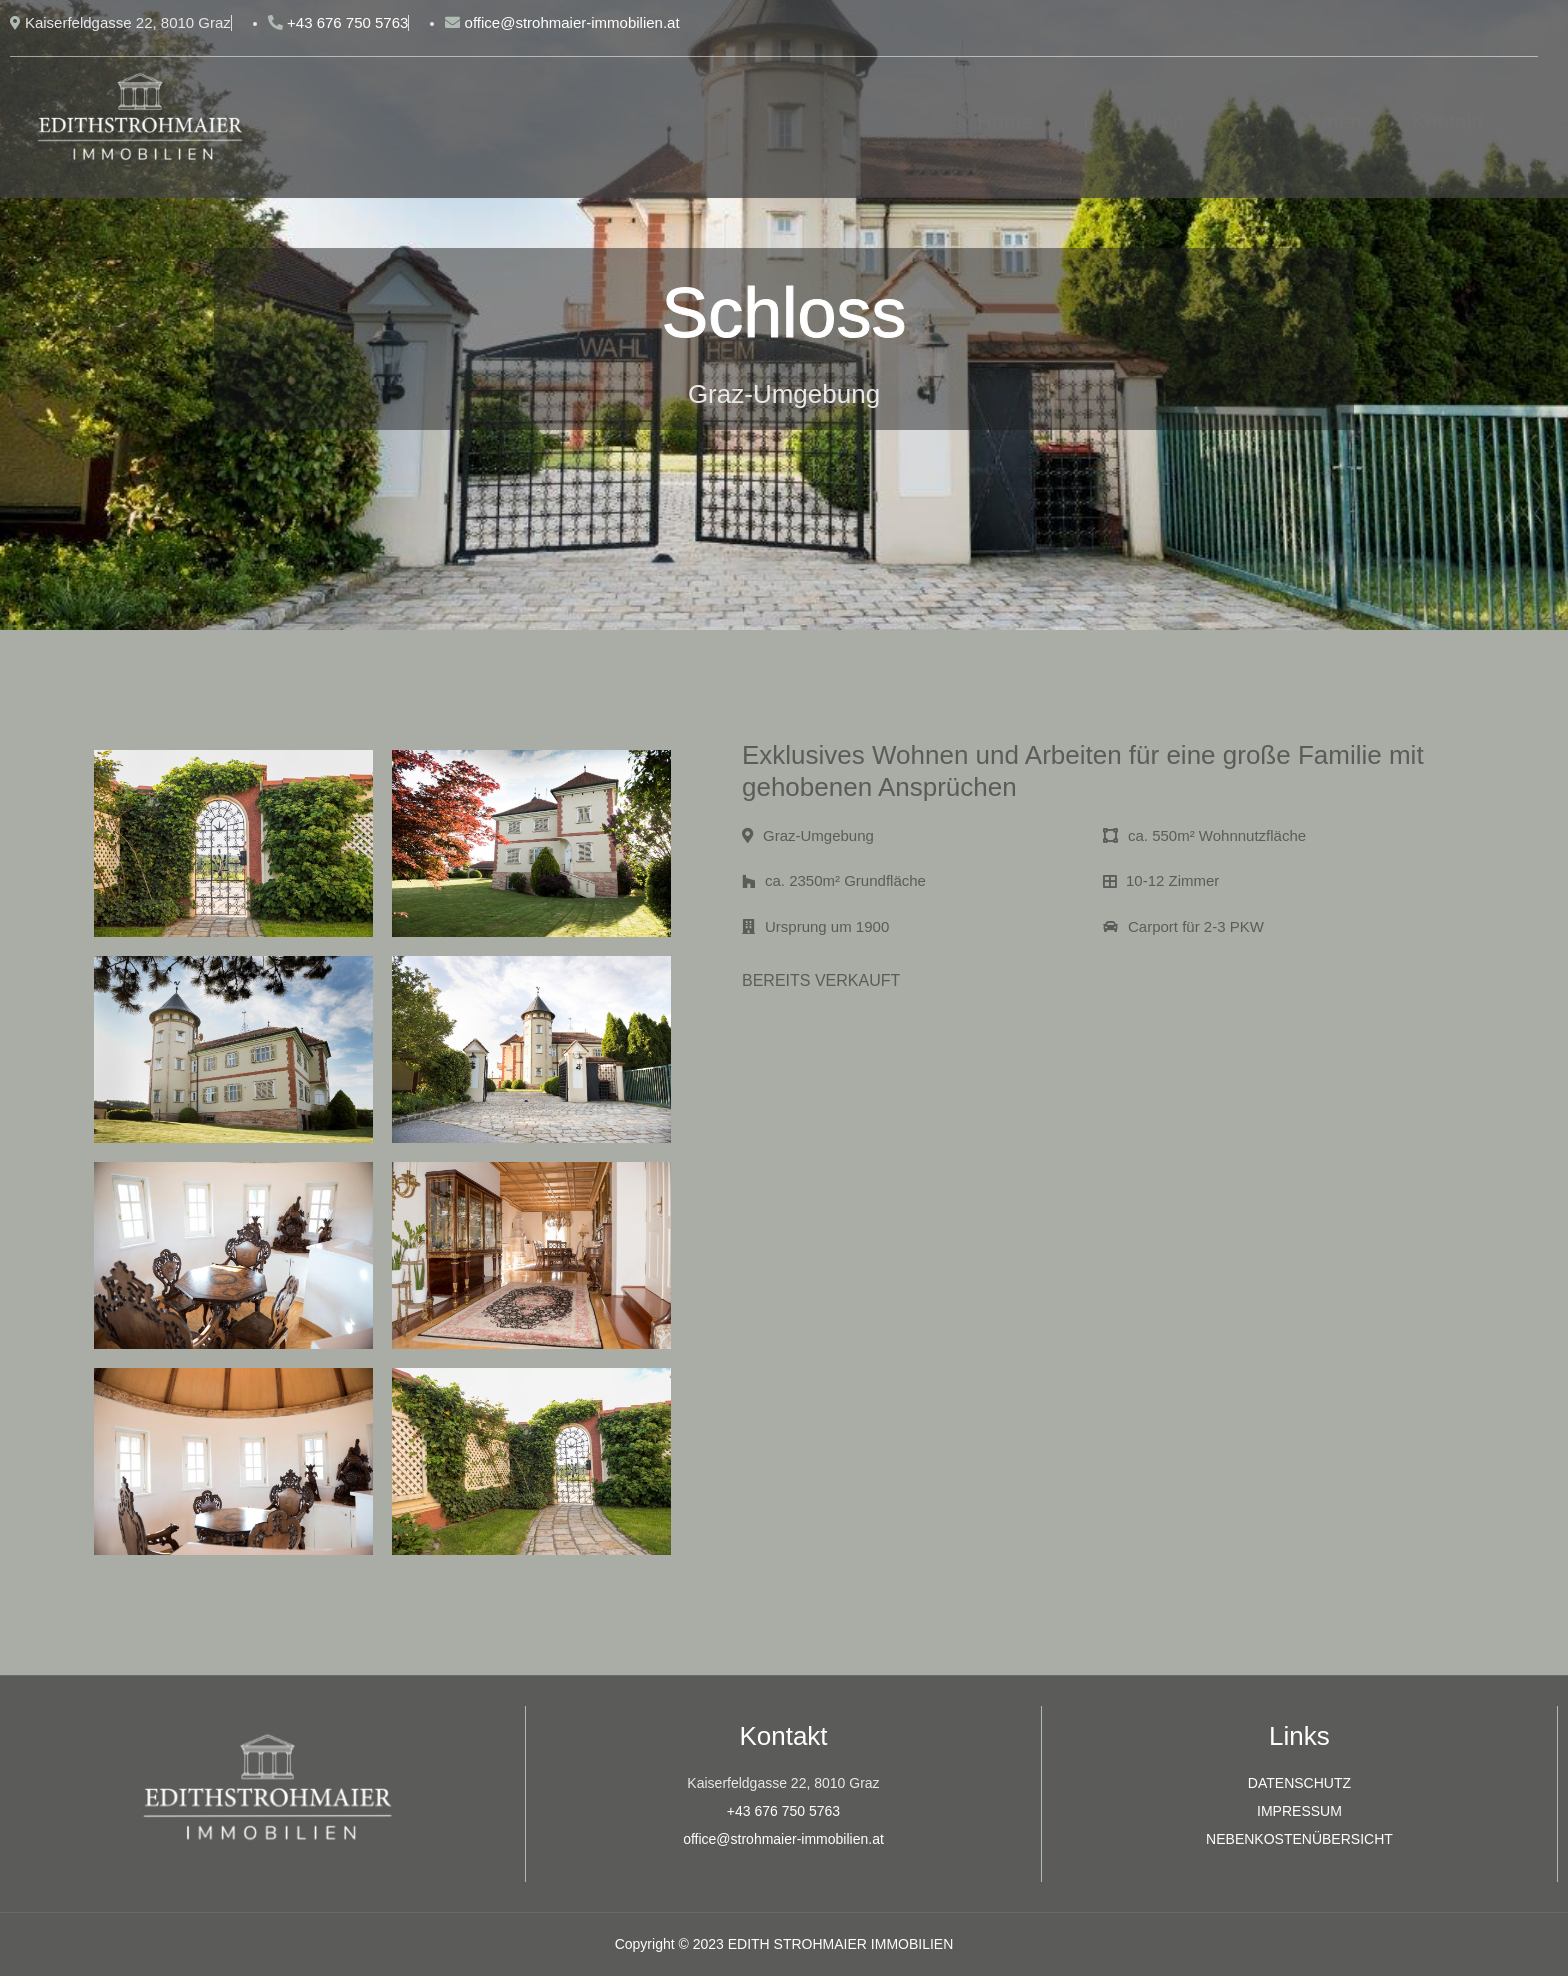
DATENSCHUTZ (1299, 1783)
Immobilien (1134, 121)
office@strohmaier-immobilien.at (783, 1839)
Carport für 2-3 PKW (1183, 926)
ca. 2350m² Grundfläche (834, 880)
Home (1005, 121)
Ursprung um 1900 (815, 926)
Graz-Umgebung (808, 835)
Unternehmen (1298, 121)
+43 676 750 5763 (783, 1811)
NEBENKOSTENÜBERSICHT (1299, 1839)
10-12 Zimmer (1161, 880)
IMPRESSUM (1299, 1811)
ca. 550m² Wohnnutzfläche (1204, 835)
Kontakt (1447, 121)
